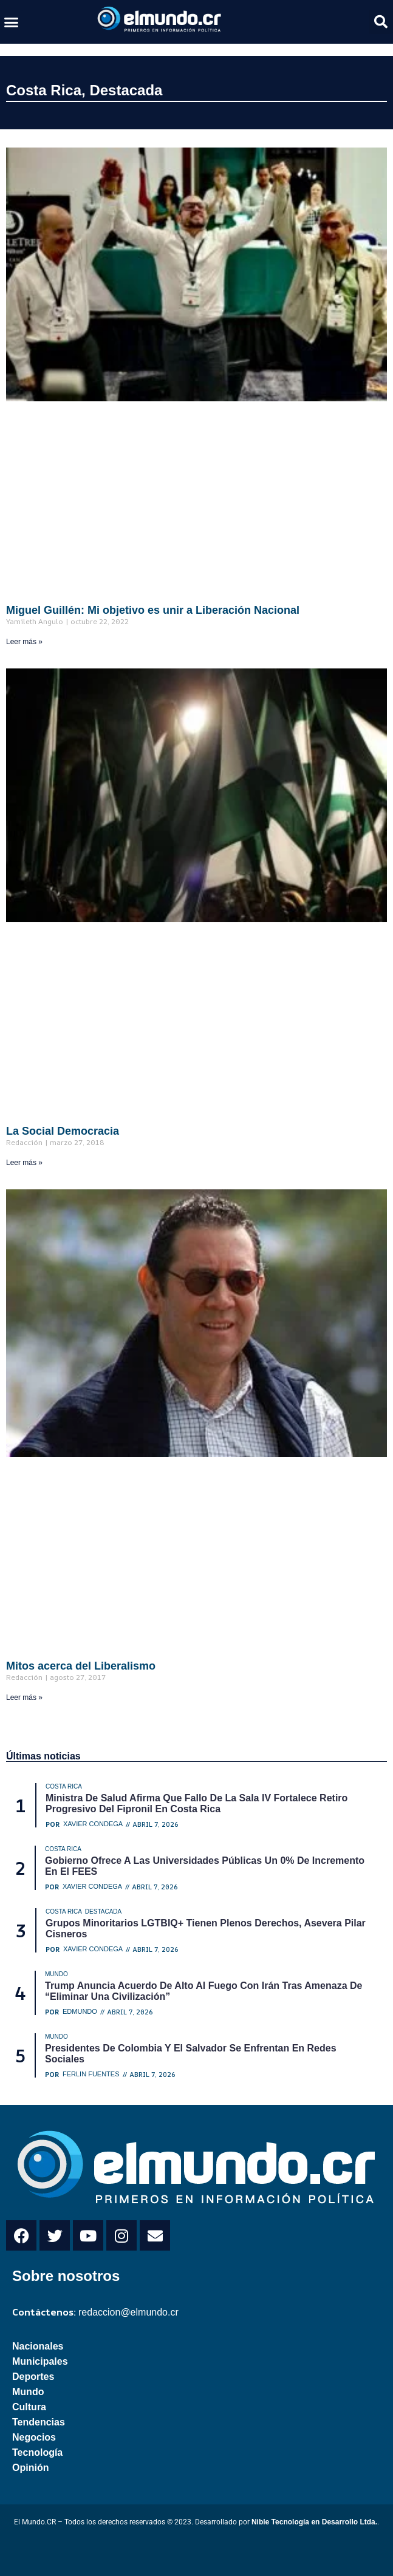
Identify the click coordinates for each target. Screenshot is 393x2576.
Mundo (28, 2392)
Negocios (34, 2437)
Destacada (125, 90)
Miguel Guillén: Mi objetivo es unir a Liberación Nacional (152, 610)
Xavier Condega (93, 1824)
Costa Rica (43, 90)
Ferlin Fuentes (91, 2074)
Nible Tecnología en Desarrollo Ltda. (314, 2522)
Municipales (40, 2361)
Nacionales (37, 2346)
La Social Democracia (62, 1131)
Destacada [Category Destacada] (103, 1911)
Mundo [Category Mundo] (56, 1974)
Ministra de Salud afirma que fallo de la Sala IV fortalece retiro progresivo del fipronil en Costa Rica (196, 1803)
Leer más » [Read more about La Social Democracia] (24, 1162)
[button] (11, 21)
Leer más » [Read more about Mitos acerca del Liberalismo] (24, 1697)
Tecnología (37, 2452)
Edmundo (80, 2011)
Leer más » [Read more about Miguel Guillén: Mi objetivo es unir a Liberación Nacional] (24, 641)
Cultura (29, 2407)
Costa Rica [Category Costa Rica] (64, 1786)
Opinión (30, 2467)
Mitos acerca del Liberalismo (80, 1666)
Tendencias (38, 2422)
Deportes (33, 2376)
